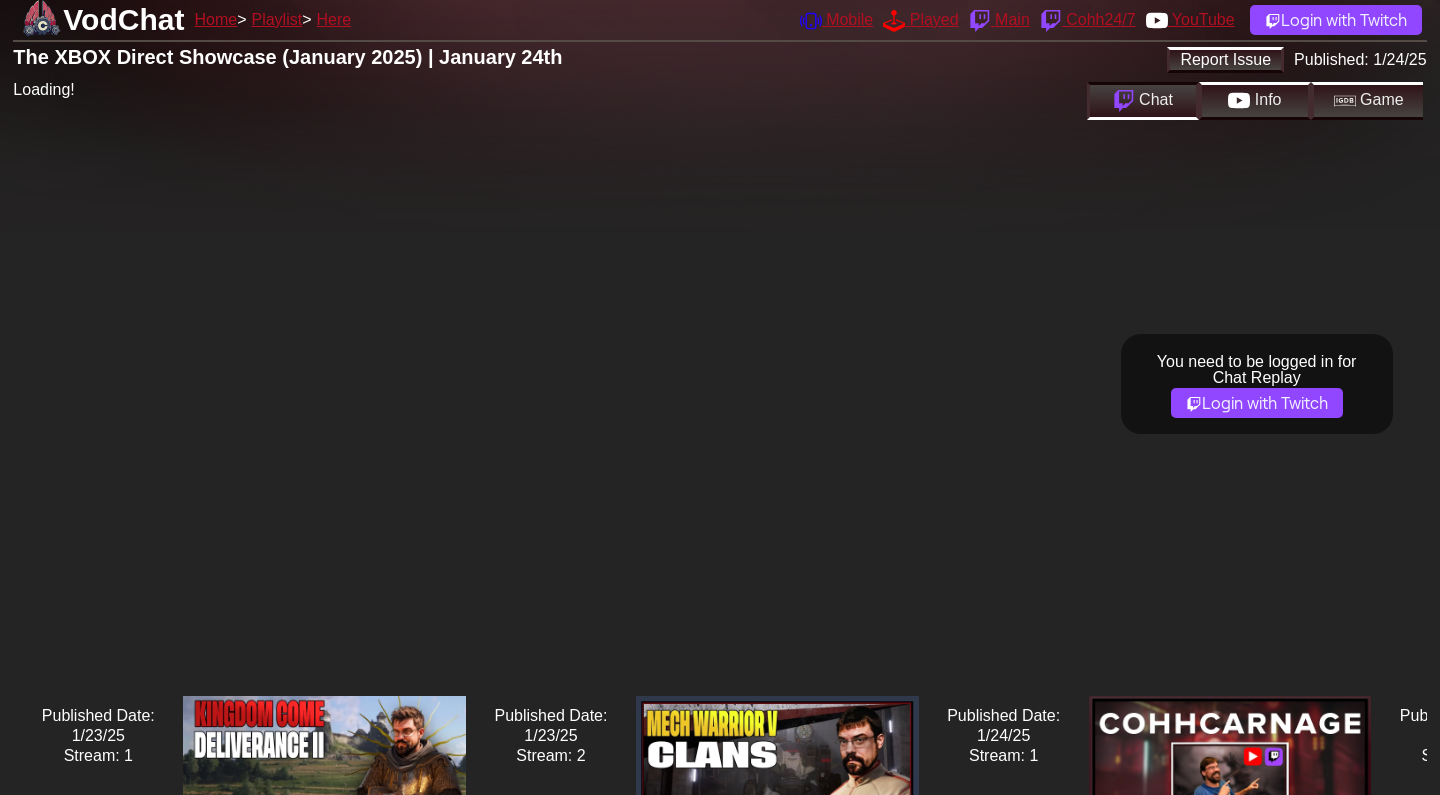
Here (334, 19)
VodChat (123, 19)
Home (215, 19)
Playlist (276, 19)
